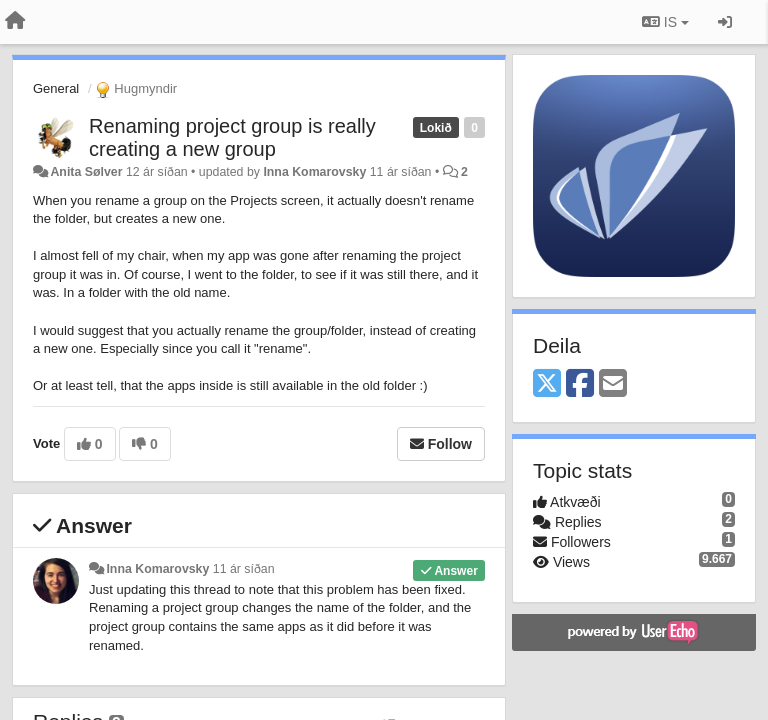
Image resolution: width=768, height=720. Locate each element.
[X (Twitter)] (547, 384)
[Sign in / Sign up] (725, 22)
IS (665, 22)
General (56, 88)
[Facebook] (580, 384)
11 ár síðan (244, 569)
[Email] (613, 384)
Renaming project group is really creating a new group (232, 137)
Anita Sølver (86, 172)
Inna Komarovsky (314, 172)
